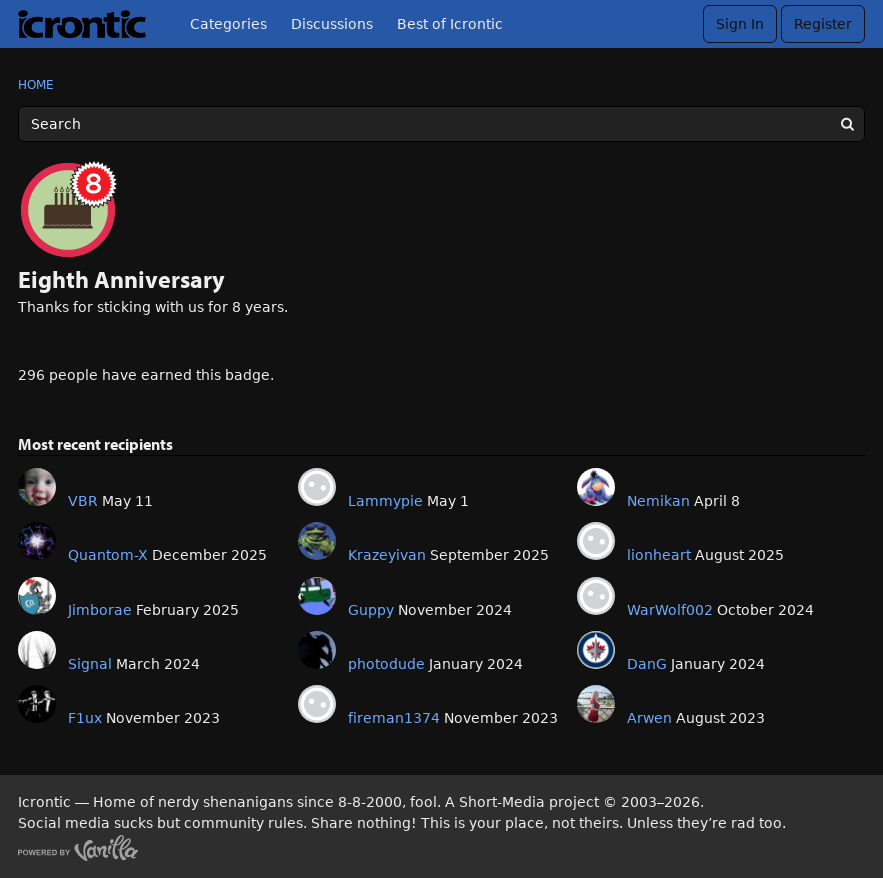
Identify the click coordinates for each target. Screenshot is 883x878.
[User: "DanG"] (596, 650)
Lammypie (385, 501)
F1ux (85, 718)
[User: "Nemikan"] (596, 487)
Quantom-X (108, 555)
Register (823, 24)
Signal (90, 664)
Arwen (649, 718)
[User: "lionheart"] (596, 541)
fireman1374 (394, 718)
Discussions (332, 24)
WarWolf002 (670, 610)
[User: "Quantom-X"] (37, 541)
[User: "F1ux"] (37, 704)
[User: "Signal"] (37, 650)
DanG (647, 664)
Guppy (371, 610)
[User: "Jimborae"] (37, 596)
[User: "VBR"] (37, 487)
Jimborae (100, 610)
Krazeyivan (387, 555)
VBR (83, 501)
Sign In (740, 24)
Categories (228, 24)
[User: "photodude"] (317, 650)
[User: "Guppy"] (317, 596)
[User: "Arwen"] (596, 704)
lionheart (659, 555)
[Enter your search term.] (441, 124)
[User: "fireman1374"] (317, 704)
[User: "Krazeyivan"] (317, 541)
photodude (386, 664)
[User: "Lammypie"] (317, 487)
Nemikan (658, 501)
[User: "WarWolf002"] (596, 596)
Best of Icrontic (450, 24)
